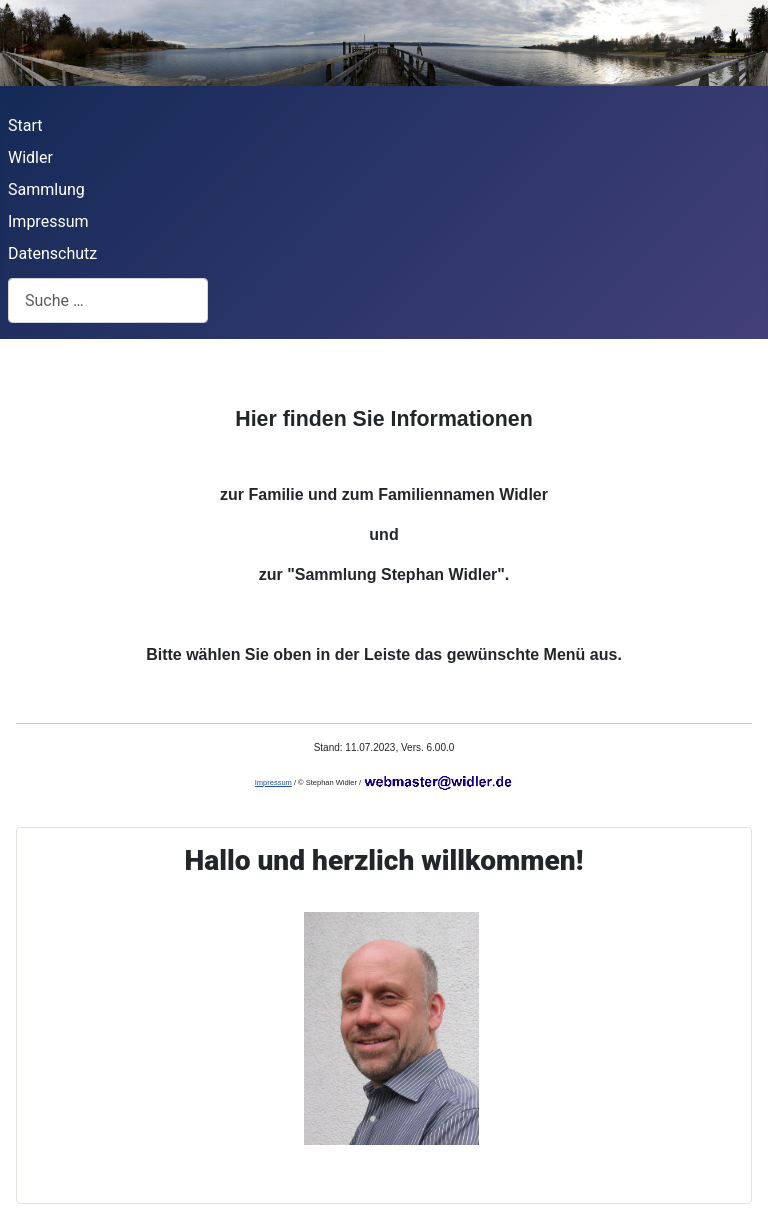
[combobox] (108, 300)
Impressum (48, 221)
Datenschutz (52, 253)
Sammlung (46, 189)
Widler (30, 157)
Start (25, 125)
